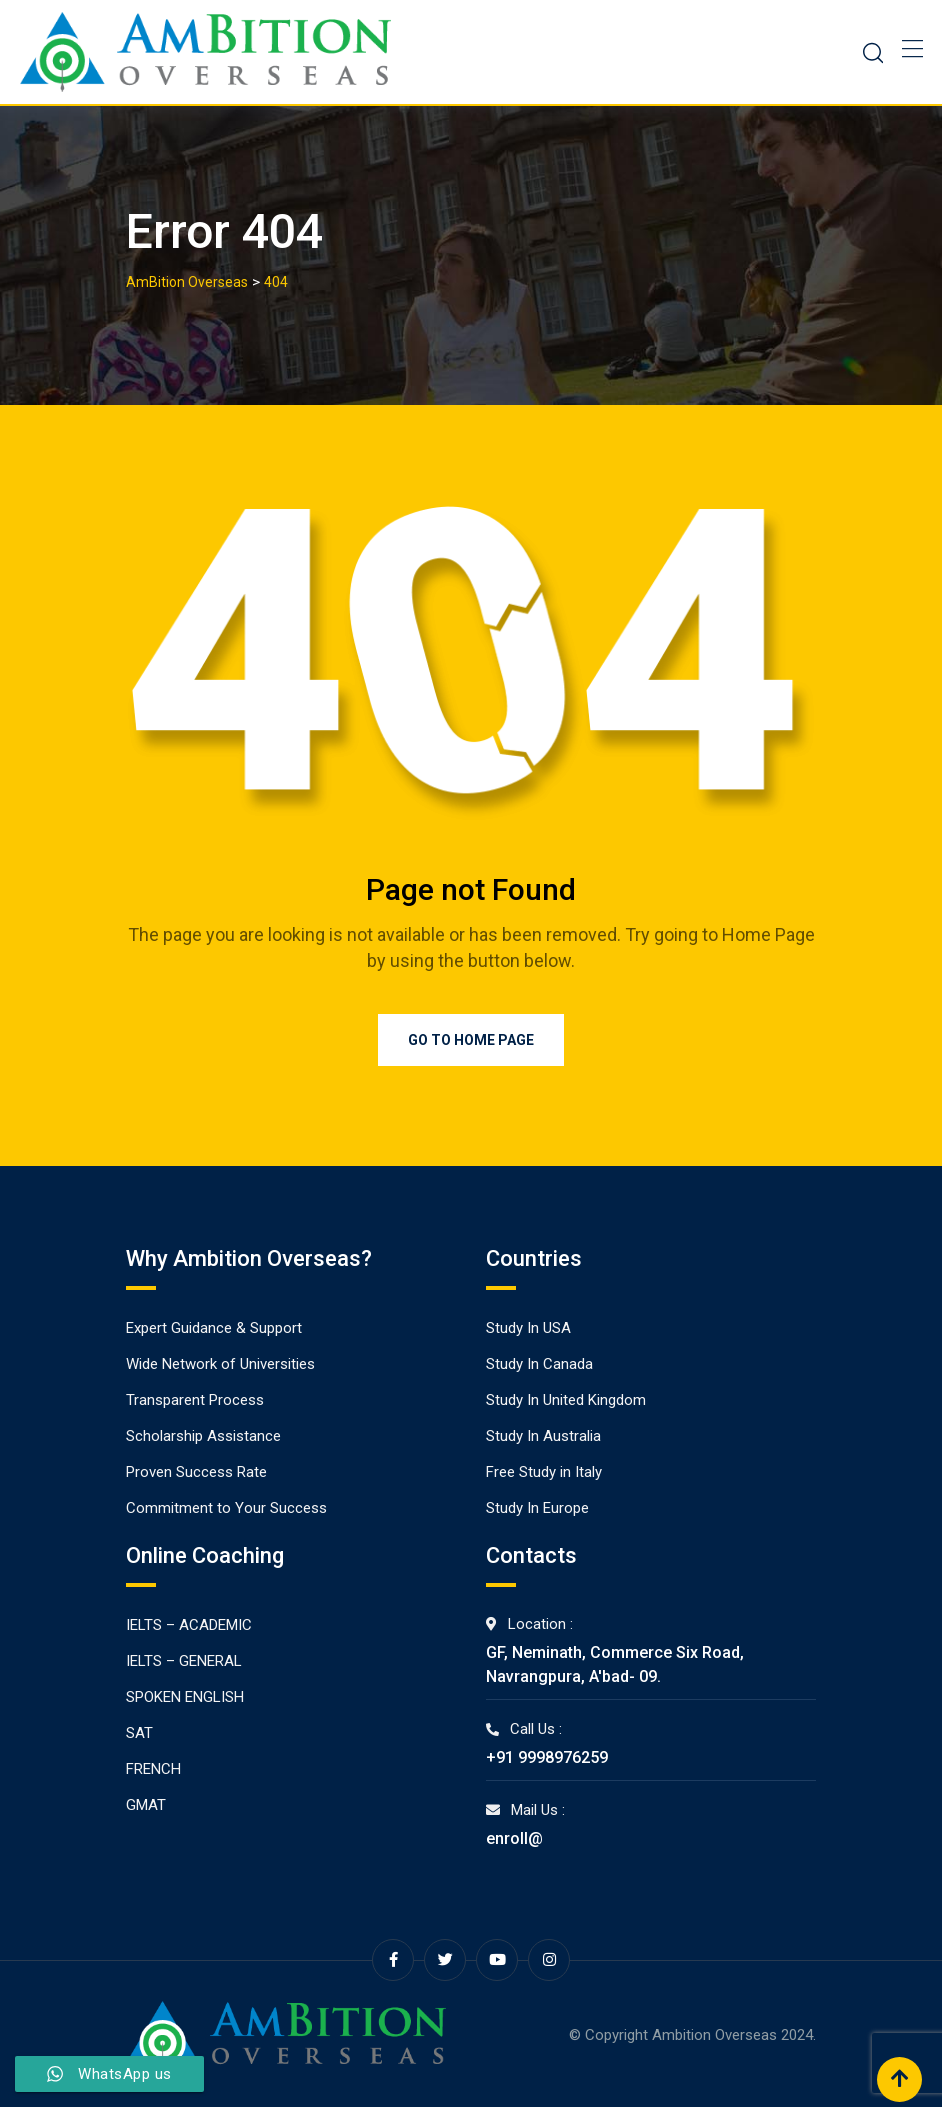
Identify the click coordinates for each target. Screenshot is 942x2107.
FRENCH (153, 1769)
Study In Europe (537, 1508)
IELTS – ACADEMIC (189, 1625)
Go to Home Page (471, 1040)
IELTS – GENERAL (184, 1661)
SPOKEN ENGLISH (185, 1697)
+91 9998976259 (547, 1757)
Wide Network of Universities (220, 1364)
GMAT (146, 1805)
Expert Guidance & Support (214, 1328)
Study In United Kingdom (566, 1400)
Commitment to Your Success (226, 1508)
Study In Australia (543, 1436)
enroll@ (514, 1838)
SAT (139, 1733)
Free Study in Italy (544, 1472)
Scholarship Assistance (203, 1436)
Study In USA (528, 1328)
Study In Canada (539, 1364)
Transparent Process (195, 1400)
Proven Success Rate (196, 1472)
